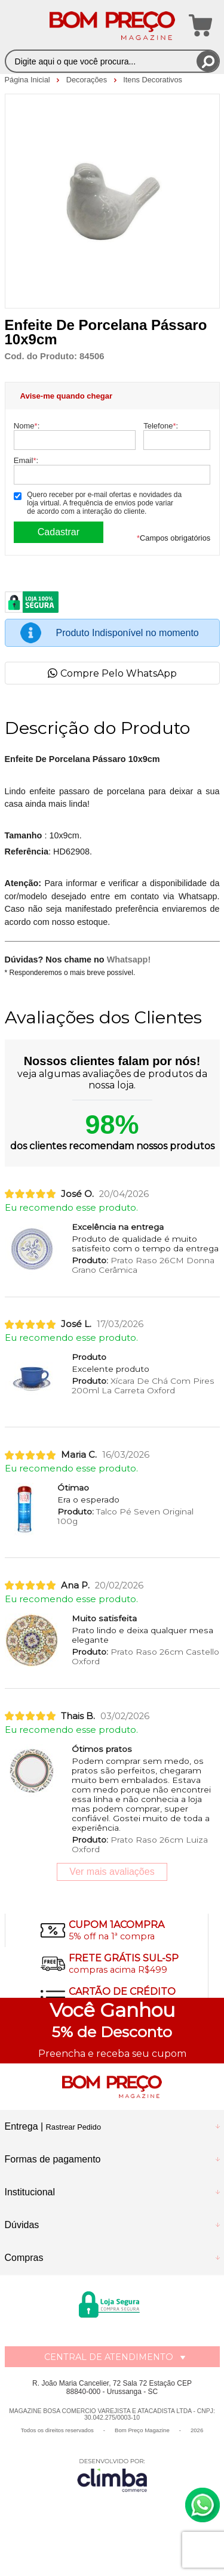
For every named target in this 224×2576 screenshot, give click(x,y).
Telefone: (160, 425)
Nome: (26, 425)
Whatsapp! (129, 959)
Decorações (87, 79)
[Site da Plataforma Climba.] (112, 2474)
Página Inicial (29, 79)
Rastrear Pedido (73, 2126)
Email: (26, 460)
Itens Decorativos (152, 79)
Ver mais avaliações (111, 1872)
